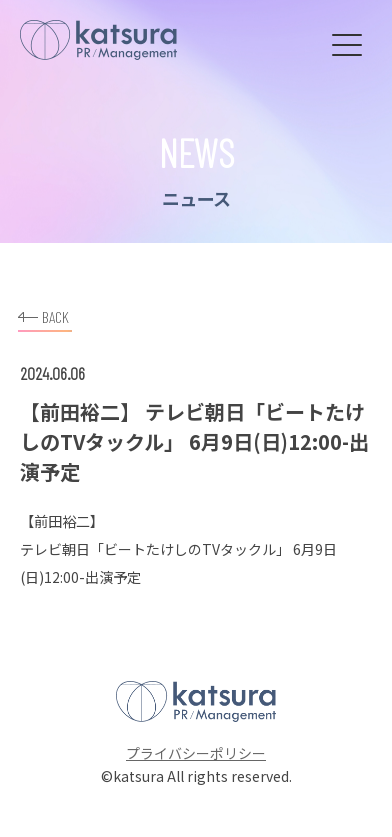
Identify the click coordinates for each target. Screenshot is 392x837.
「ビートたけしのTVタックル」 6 (195, 549)
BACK (43, 314)
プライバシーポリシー (196, 753)
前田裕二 (62, 521)
